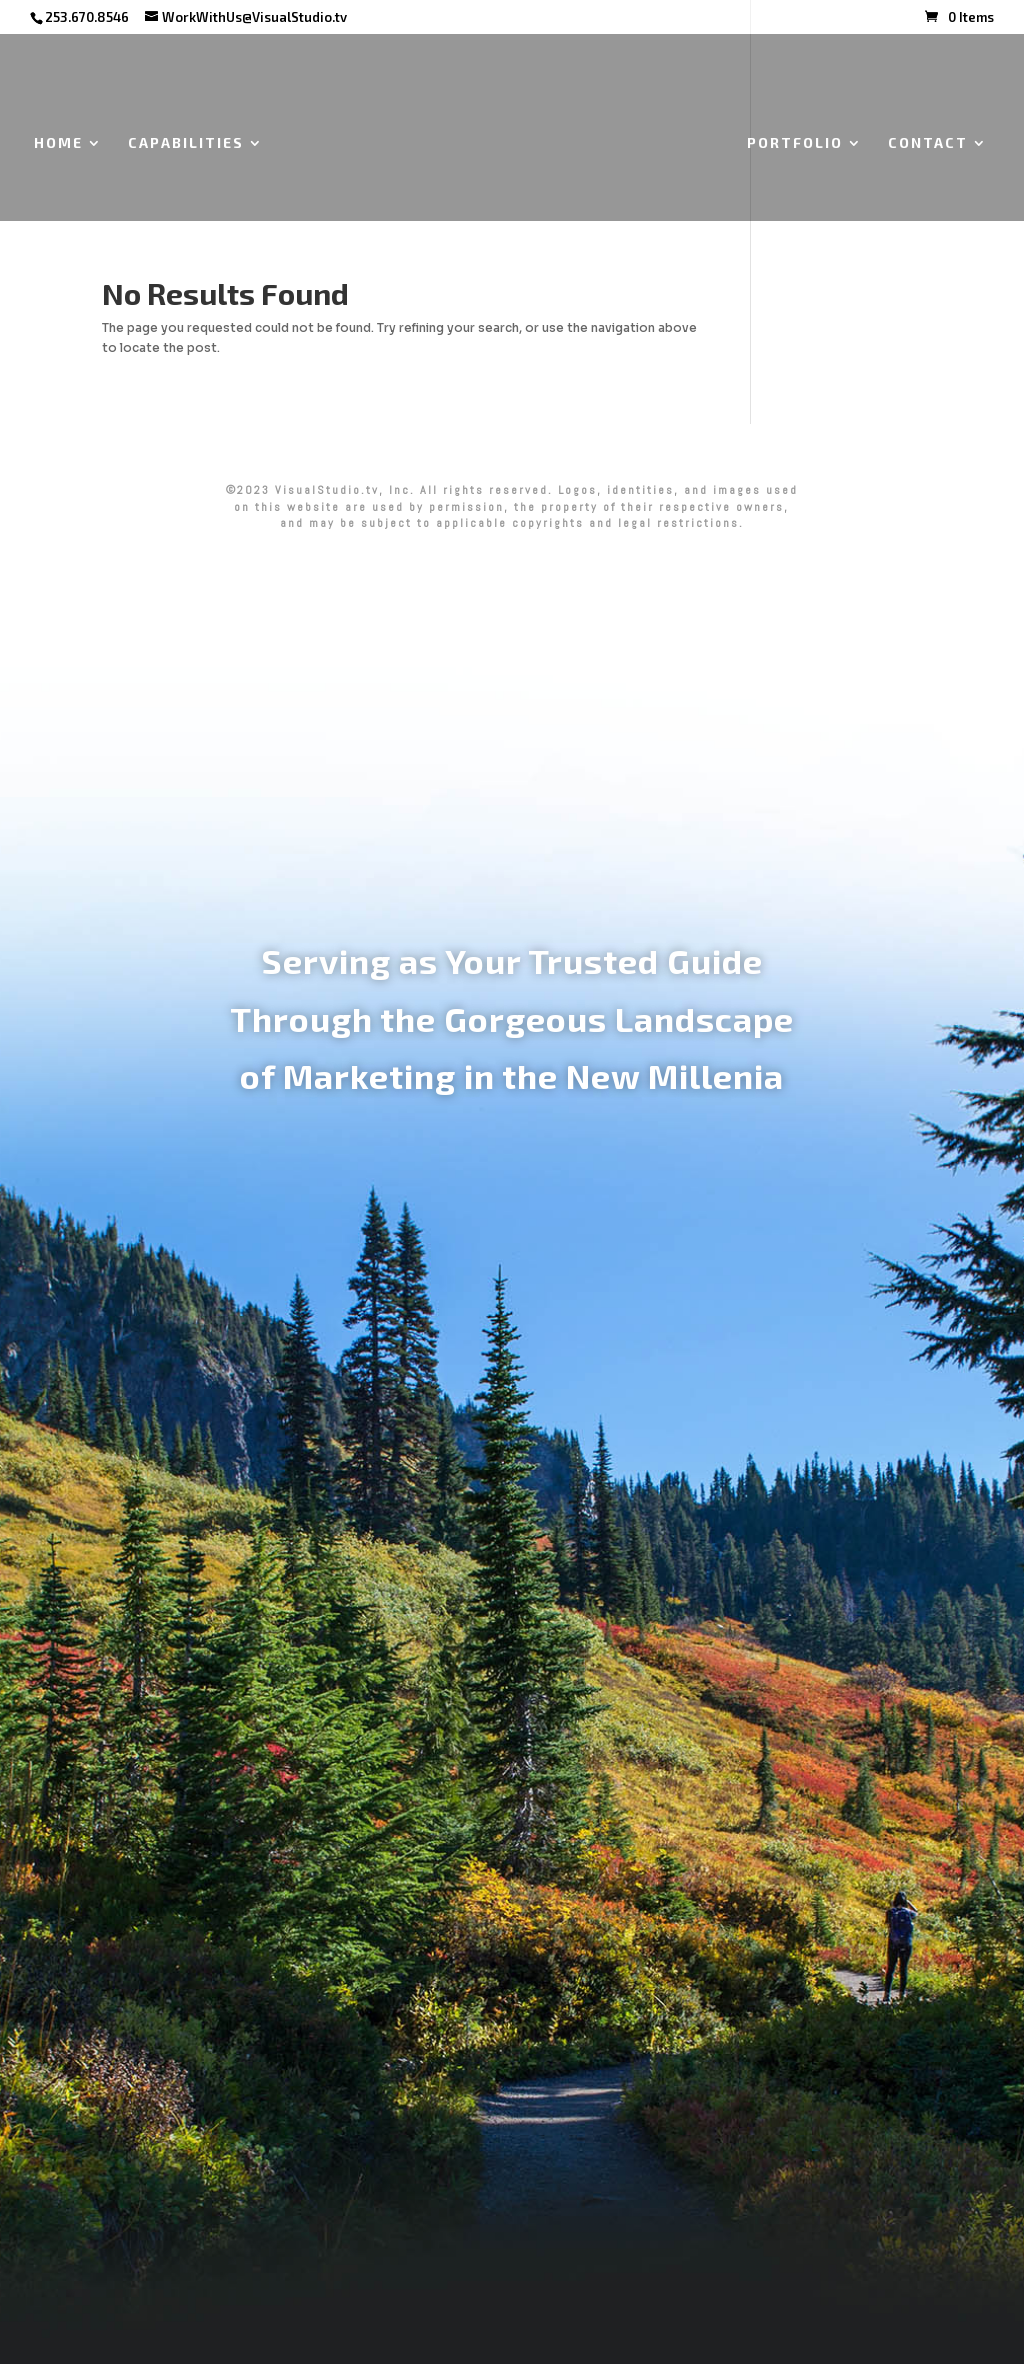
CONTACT (928, 143)
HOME (58, 143)
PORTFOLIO (795, 143)
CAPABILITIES (186, 143)
